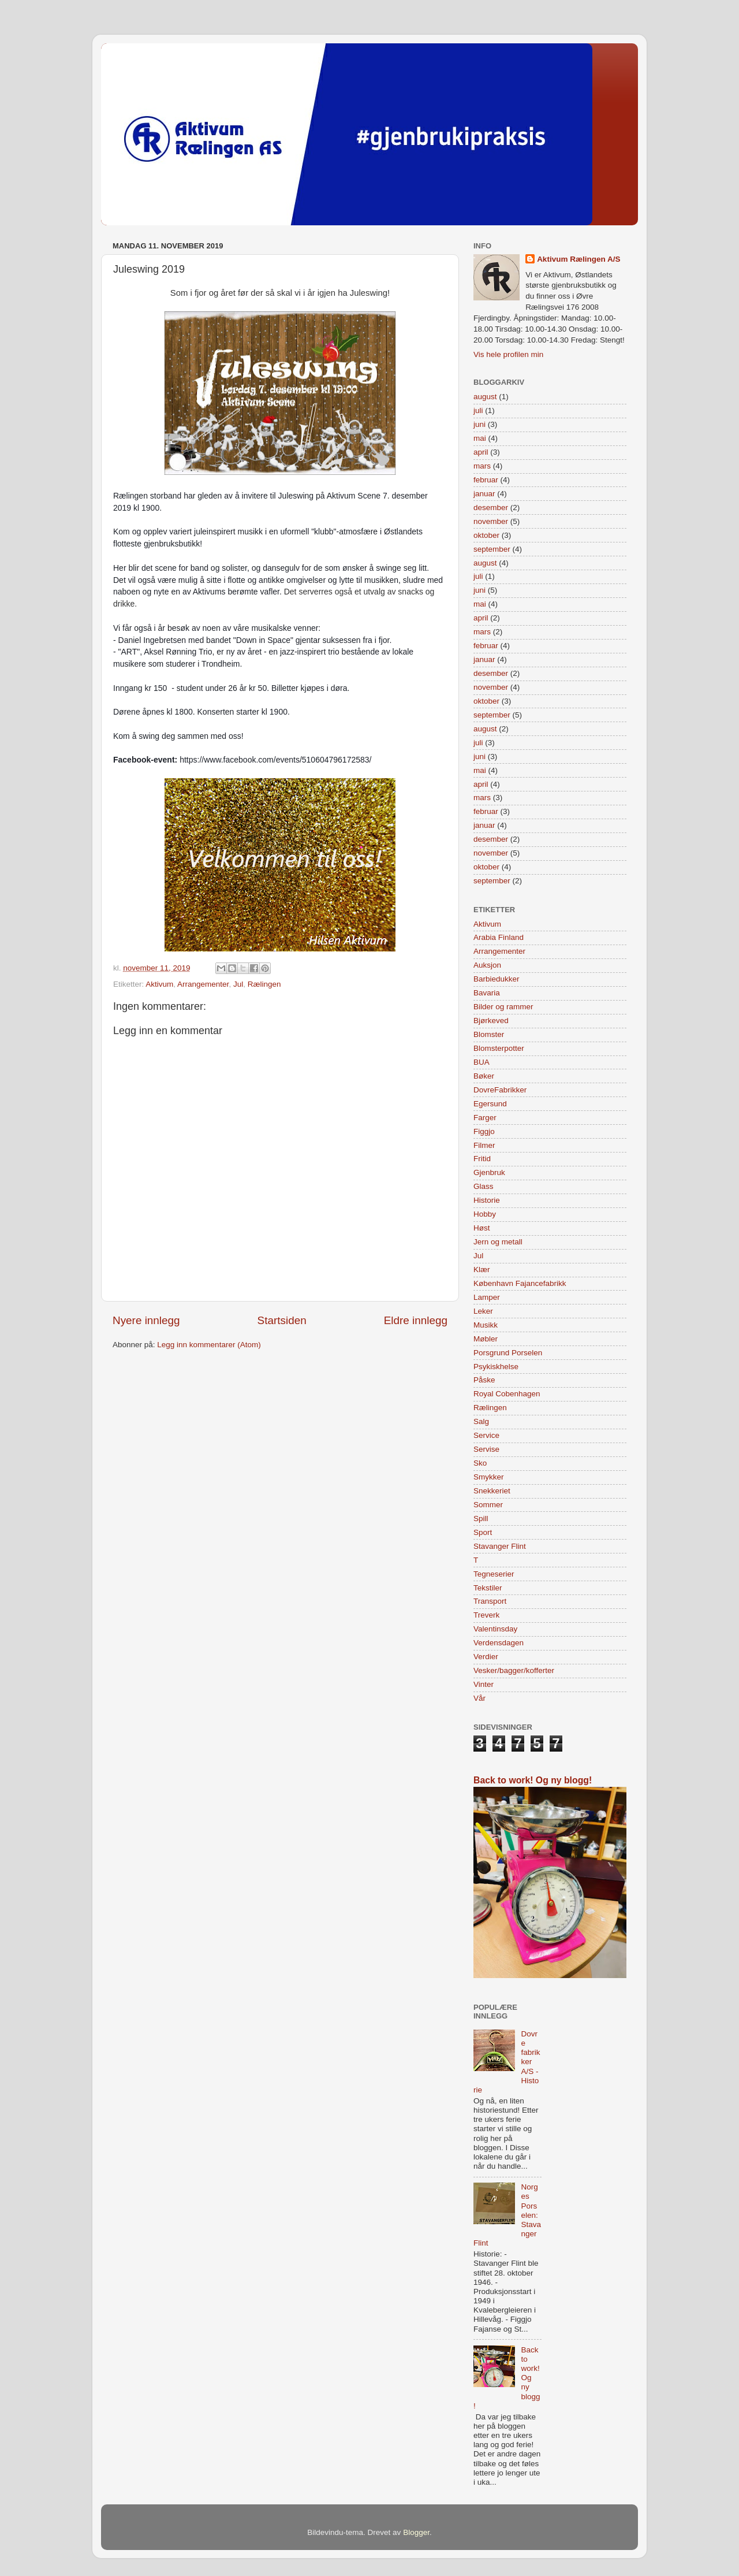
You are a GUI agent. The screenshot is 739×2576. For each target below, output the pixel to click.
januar (484, 493)
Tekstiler (487, 1587)
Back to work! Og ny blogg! (532, 1780)
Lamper (486, 1297)
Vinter (483, 1684)
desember (490, 507)
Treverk (486, 1615)
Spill (480, 1518)
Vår (479, 1698)
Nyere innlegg (146, 1320)
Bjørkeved (491, 1020)
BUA (481, 1062)
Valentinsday (495, 1629)
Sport (482, 1532)
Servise (486, 1449)
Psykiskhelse (495, 1366)
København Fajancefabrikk (519, 1283)
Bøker (483, 1076)
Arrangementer (203, 984)
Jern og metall (497, 1241)
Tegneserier (493, 1574)
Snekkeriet (491, 1490)
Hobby (484, 1214)
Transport (489, 1601)
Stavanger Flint (499, 1546)
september (491, 549)
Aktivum (159, 984)
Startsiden (282, 1320)
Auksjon (487, 965)
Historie (486, 1200)
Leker (483, 1311)
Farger (485, 1117)
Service (486, 1435)
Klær (481, 1269)
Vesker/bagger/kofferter (513, 1670)
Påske (484, 1380)
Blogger (416, 2532)
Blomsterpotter (498, 1048)
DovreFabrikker (500, 1090)
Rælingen (264, 984)
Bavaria (486, 992)
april (480, 452)
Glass (483, 1186)
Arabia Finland (498, 937)
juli (478, 410)
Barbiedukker (496, 979)
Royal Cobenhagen (506, 1393)
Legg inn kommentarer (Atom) (208, 1344)
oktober (486, 535)
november (490, 521)
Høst (481, 1228)
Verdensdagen (498, 1642)
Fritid (482, 1158)
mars (482, 466)
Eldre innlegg (415, 1320)
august (485, 396)
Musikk (485, 1325)
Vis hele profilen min (508, 354)
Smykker (488, 1477)
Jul (238, 984)
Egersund (490, 1103)
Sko (480, 1463)
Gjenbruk (489, 1172)
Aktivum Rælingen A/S (578, 259)
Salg (481, 1421)
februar (485, 479)
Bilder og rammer (503, 1006)
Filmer (484, 1145)
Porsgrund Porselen (507, 1352)
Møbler (485, 1339)
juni (479, 424)
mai (479, 438)
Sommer (488, 1504)
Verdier (485, 1656)
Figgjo (484, 1131)
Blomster (488, 1034)
